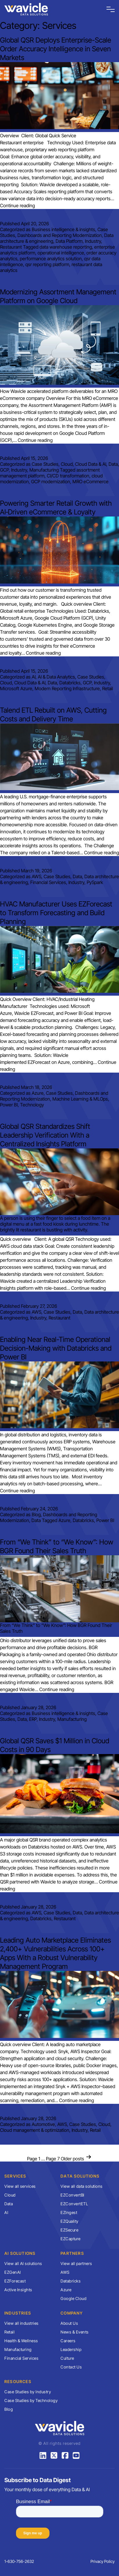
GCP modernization (50, 481)
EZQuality (70, 2221)
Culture (67, 2358)
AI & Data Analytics (56, 677)
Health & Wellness (21, 2340)
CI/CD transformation (68, 476)
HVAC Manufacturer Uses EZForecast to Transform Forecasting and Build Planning (56, 913)
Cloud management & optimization (34, 2130)
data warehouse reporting (66, 247)
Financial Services (48, 882)
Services (15, 2175)
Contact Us (71, 2366)
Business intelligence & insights (63, 229)
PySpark (95, 882)
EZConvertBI (72, 2194)
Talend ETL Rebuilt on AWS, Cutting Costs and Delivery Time (53, 714)
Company (72, 2312)
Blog (36, 1514)
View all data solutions (82, 2186)
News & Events (75, 2331)
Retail (107, 688)
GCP (4, 470)
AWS (36, 876)
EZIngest (69, 2212)
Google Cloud (73, 2298)
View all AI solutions (23, 2263)
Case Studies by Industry (27, 2391)
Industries (17, 2312)
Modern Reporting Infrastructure (67, 688)
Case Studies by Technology (31, 2400)
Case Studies (45, 464)
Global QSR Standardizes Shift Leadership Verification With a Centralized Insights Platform (45, 1135)
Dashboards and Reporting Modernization (59, 235)
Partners (72, 2253)
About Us (69, 2323)
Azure (38, 1093)
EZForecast (15, 2280)
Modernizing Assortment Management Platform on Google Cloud (58, 296)
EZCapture (71, 2238)
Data (113, 464)
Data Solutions (80, 2175)
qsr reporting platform (47, 264)
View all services (20, 2186)
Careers (68, 2340)
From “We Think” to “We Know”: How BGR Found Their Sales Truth (56, 1546)
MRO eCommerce (90, 481)
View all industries (21, 2323)
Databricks (70, 683)
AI (33, 677)
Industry (93, 241)
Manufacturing (44, 470)
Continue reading (17, 205)
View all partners (76, 2263)
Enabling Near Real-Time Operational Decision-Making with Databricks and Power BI (55, 1348)
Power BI (9, 1105)
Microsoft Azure (16, 688)
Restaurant (11, 247)
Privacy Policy (102, 2561)
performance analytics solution (51, 258)
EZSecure (69, 2229)
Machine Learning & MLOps (80, 1099)
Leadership (71, 2349)
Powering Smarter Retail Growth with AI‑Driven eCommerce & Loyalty (56, 507)
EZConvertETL (74, 2203)
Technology (32, 1105)
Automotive (43, 2124)
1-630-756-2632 (19, 2561)
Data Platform (69, 241)
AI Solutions (19, 2253)
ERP (33, 1719)
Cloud (67, 464)
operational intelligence (61, 253)
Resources (17, 2381)
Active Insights (18, 2289)
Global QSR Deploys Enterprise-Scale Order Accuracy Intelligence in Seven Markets (55, 49)
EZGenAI (12, 2272)
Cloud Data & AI (90, 464)
